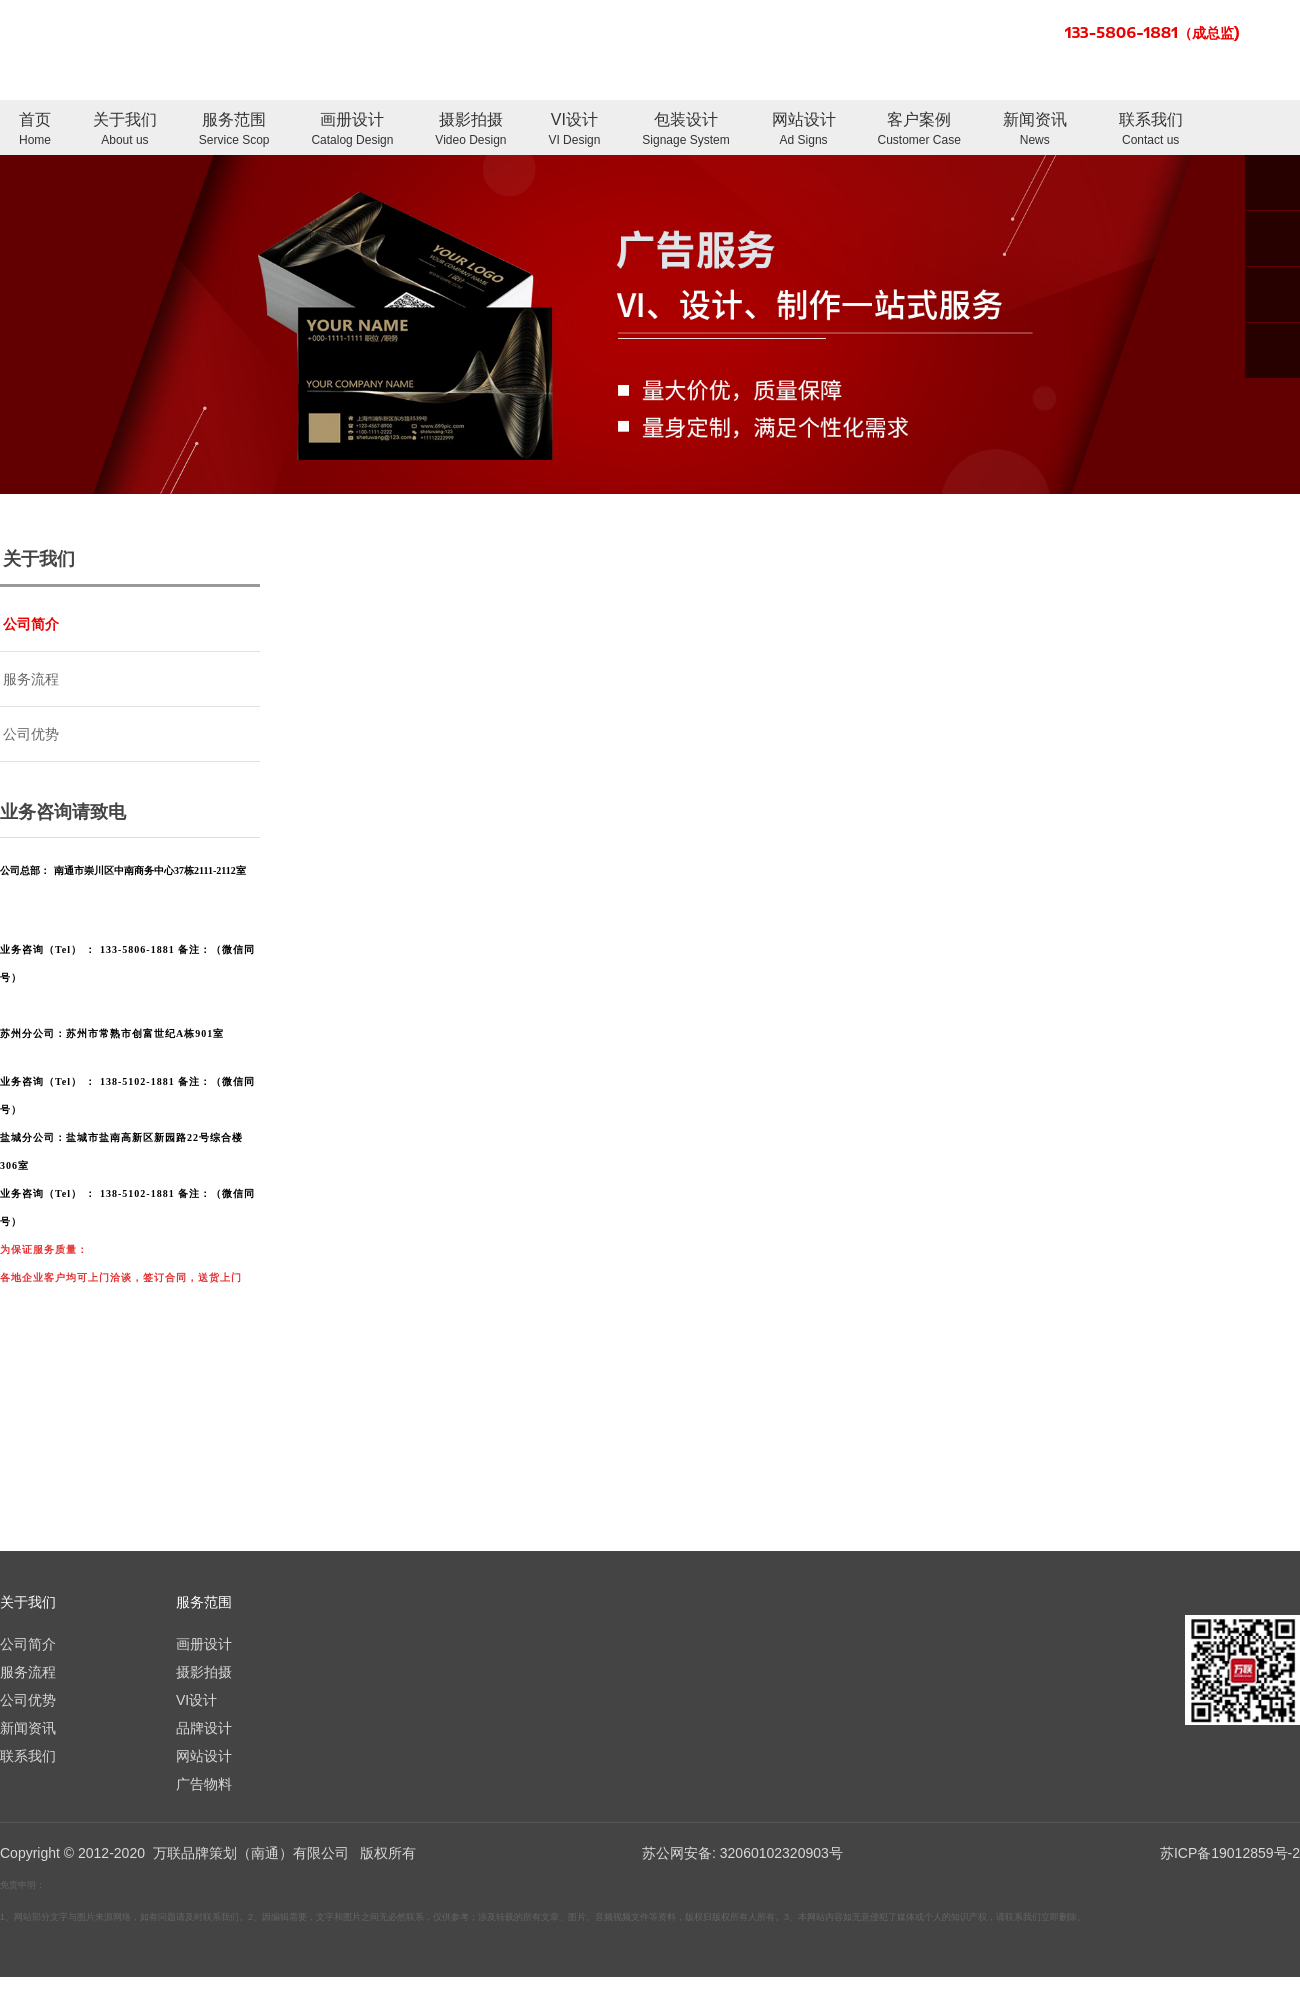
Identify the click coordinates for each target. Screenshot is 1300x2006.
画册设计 (352, 130)
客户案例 (919, 130)
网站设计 (804, 130)
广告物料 (204, 1784)
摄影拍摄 (470, 130)
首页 (35, 130)
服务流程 (31, 679)
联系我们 (1151, 130)
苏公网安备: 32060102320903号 (740, 1853)
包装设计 (685, 130)
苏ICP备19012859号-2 (1230, 1853)
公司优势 (31, 734)
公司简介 (31, 624)
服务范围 (234, 130)
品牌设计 (204, 1728)
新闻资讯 (1035, 130)
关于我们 (125, 130)
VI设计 (574, 130)
